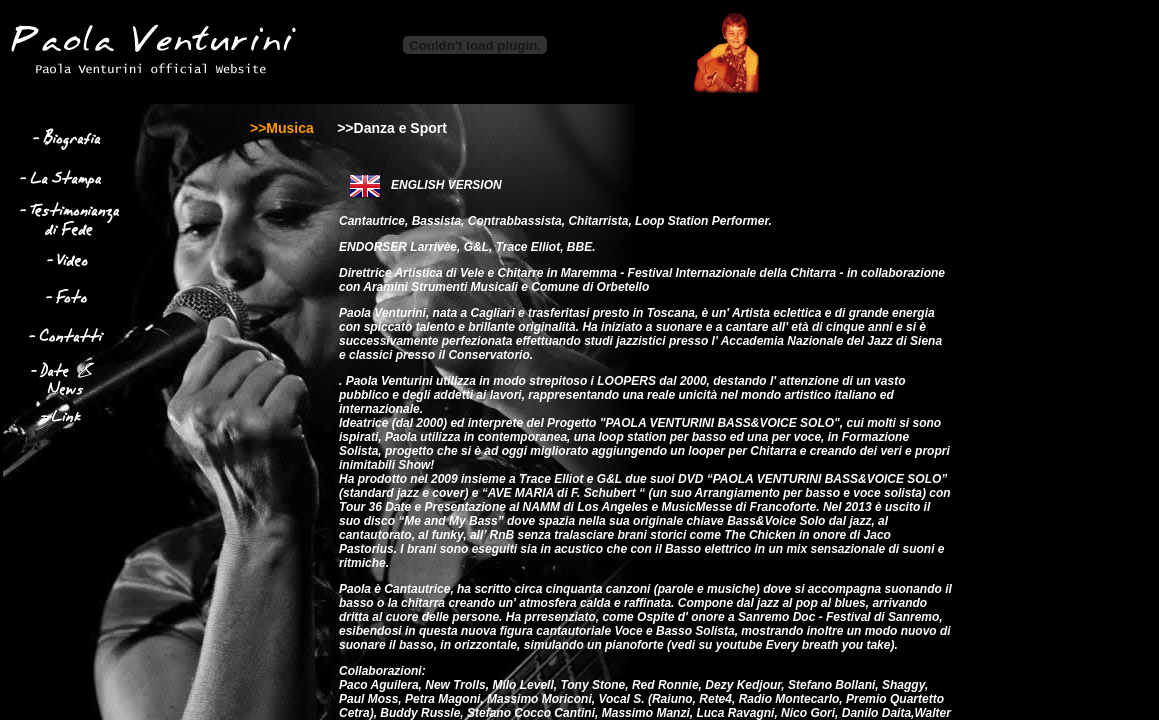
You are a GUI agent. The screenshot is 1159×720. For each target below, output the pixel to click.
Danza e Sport (400, 128)
